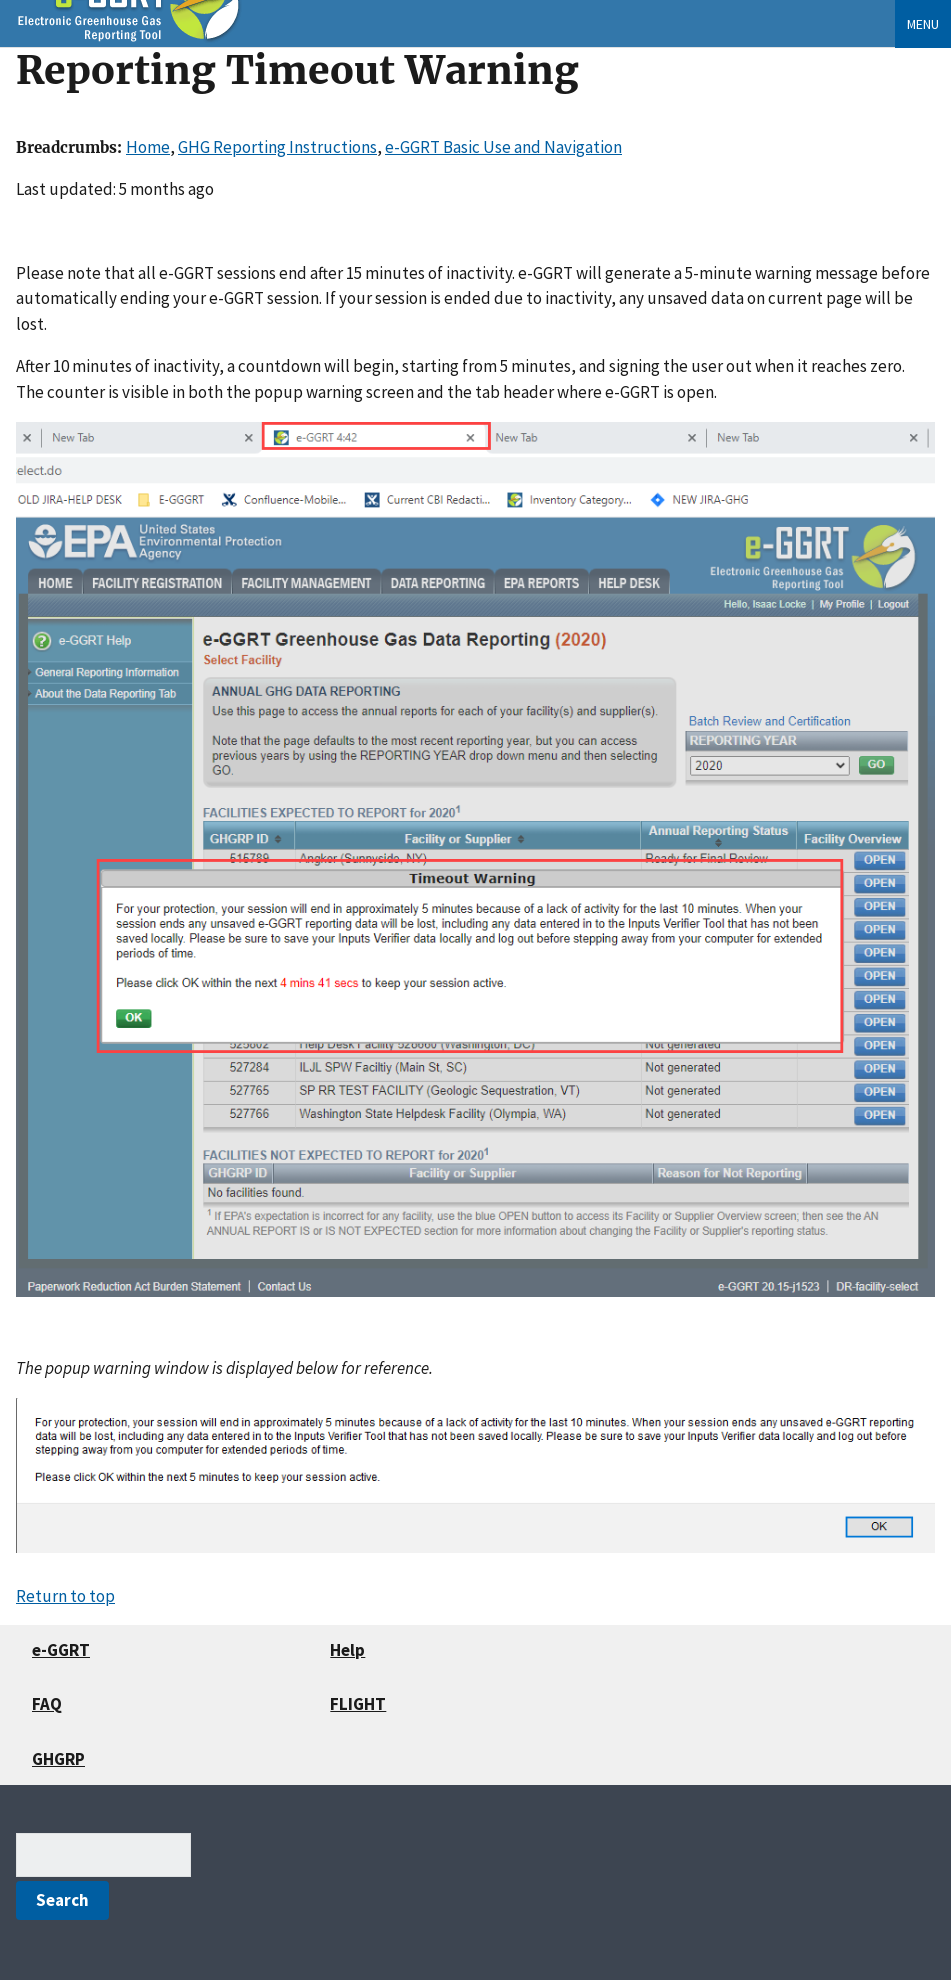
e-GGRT (61, 1650)
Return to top (65, 1596)
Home (148, 147)
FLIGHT (358, 1704)
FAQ (47, 1704)
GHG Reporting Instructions (277, 147)
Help (347, 1650)
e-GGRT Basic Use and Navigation (503, 147)
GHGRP (58, 1759)
